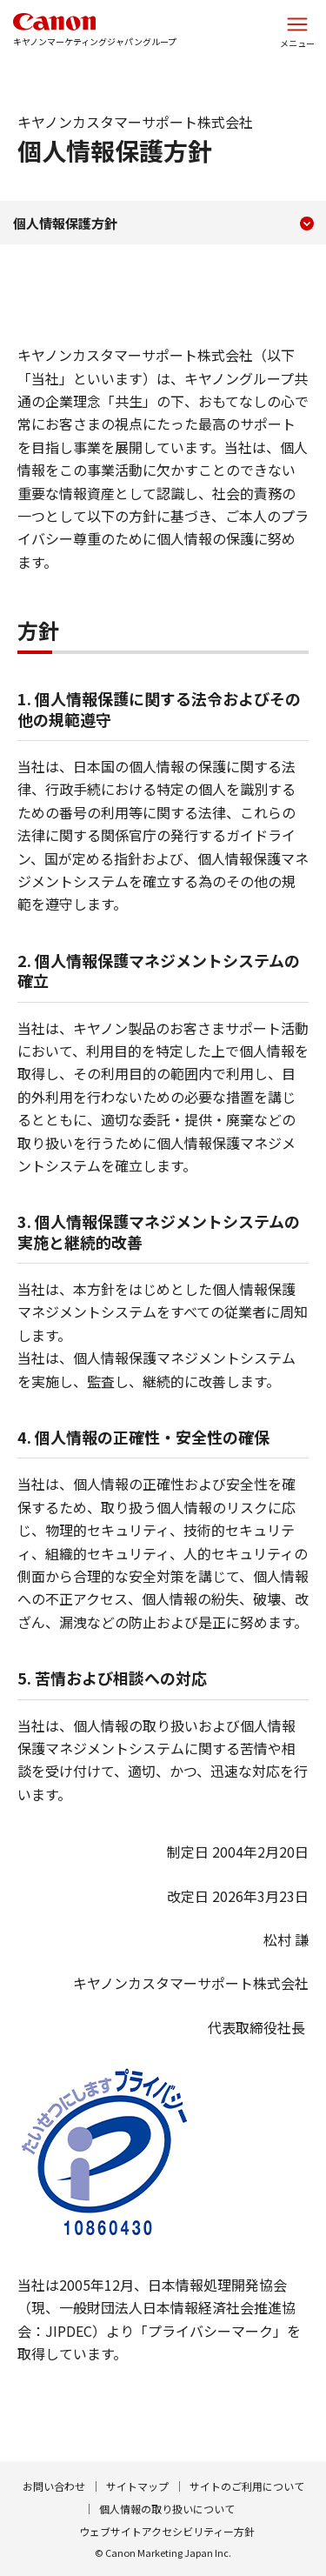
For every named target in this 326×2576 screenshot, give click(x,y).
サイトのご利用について (247, 2486)
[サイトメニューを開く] (297, 30)
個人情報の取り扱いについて (167, 2508)
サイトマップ (137, 2486)
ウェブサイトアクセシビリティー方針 (167, 2531)
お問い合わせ (54, 2486)
